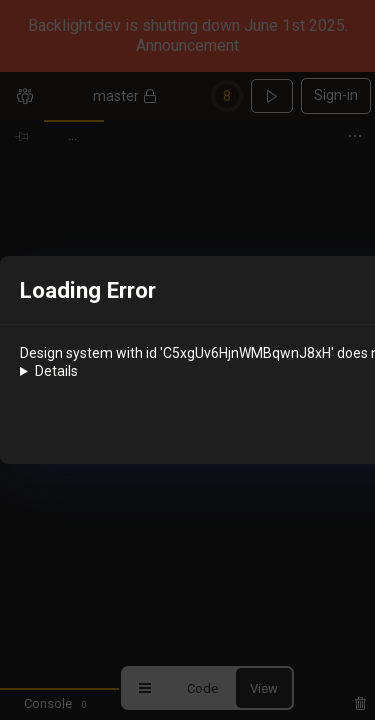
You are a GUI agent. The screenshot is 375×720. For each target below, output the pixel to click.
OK (305, 428)
